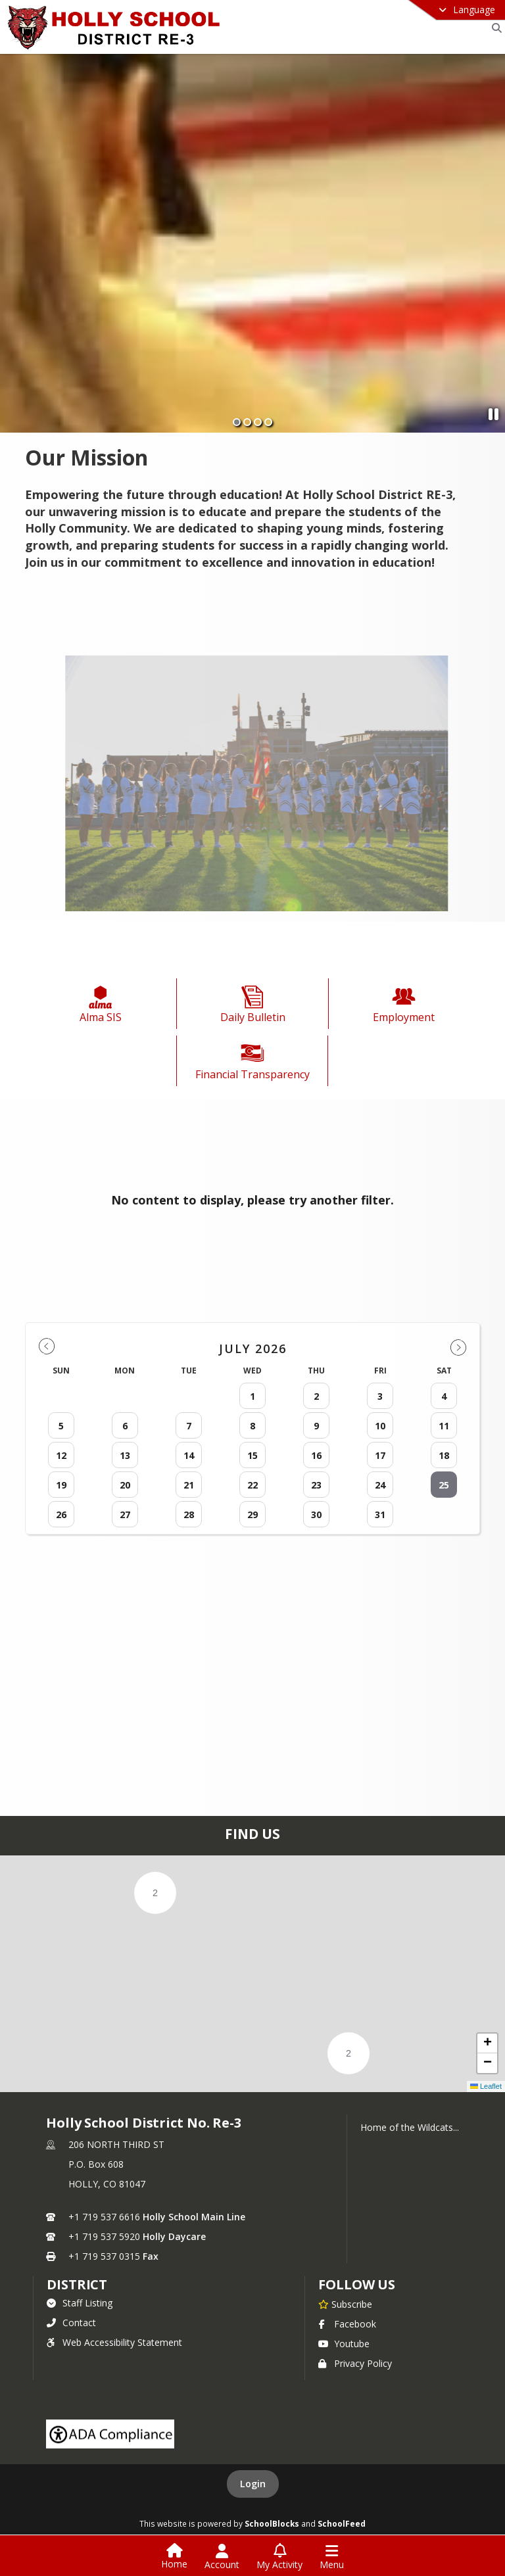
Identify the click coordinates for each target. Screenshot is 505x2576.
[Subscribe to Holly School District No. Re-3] (345, 2304)
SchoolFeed (342, 2523)
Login (253, 2483)
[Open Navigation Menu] (332, 2557)
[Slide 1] (237, 422)
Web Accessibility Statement (114, 2342)
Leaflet (486, 2086)
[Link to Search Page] (494, 28)
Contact (71, 2322)
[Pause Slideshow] (493, 414)
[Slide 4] (268, 422)
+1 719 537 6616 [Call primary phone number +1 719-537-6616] (104, 2216)
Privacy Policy (355, 2363)
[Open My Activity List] (279, 2557)
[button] (155, 1893)
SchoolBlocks (272, 2523)
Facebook (347, 2324)
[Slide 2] (247, 422)
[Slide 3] (258, 422)
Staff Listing (79, 2303)
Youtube (344, 2343)
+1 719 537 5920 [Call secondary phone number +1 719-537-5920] (104, 2236)
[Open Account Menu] (221, 2557)
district (77, 2284)
